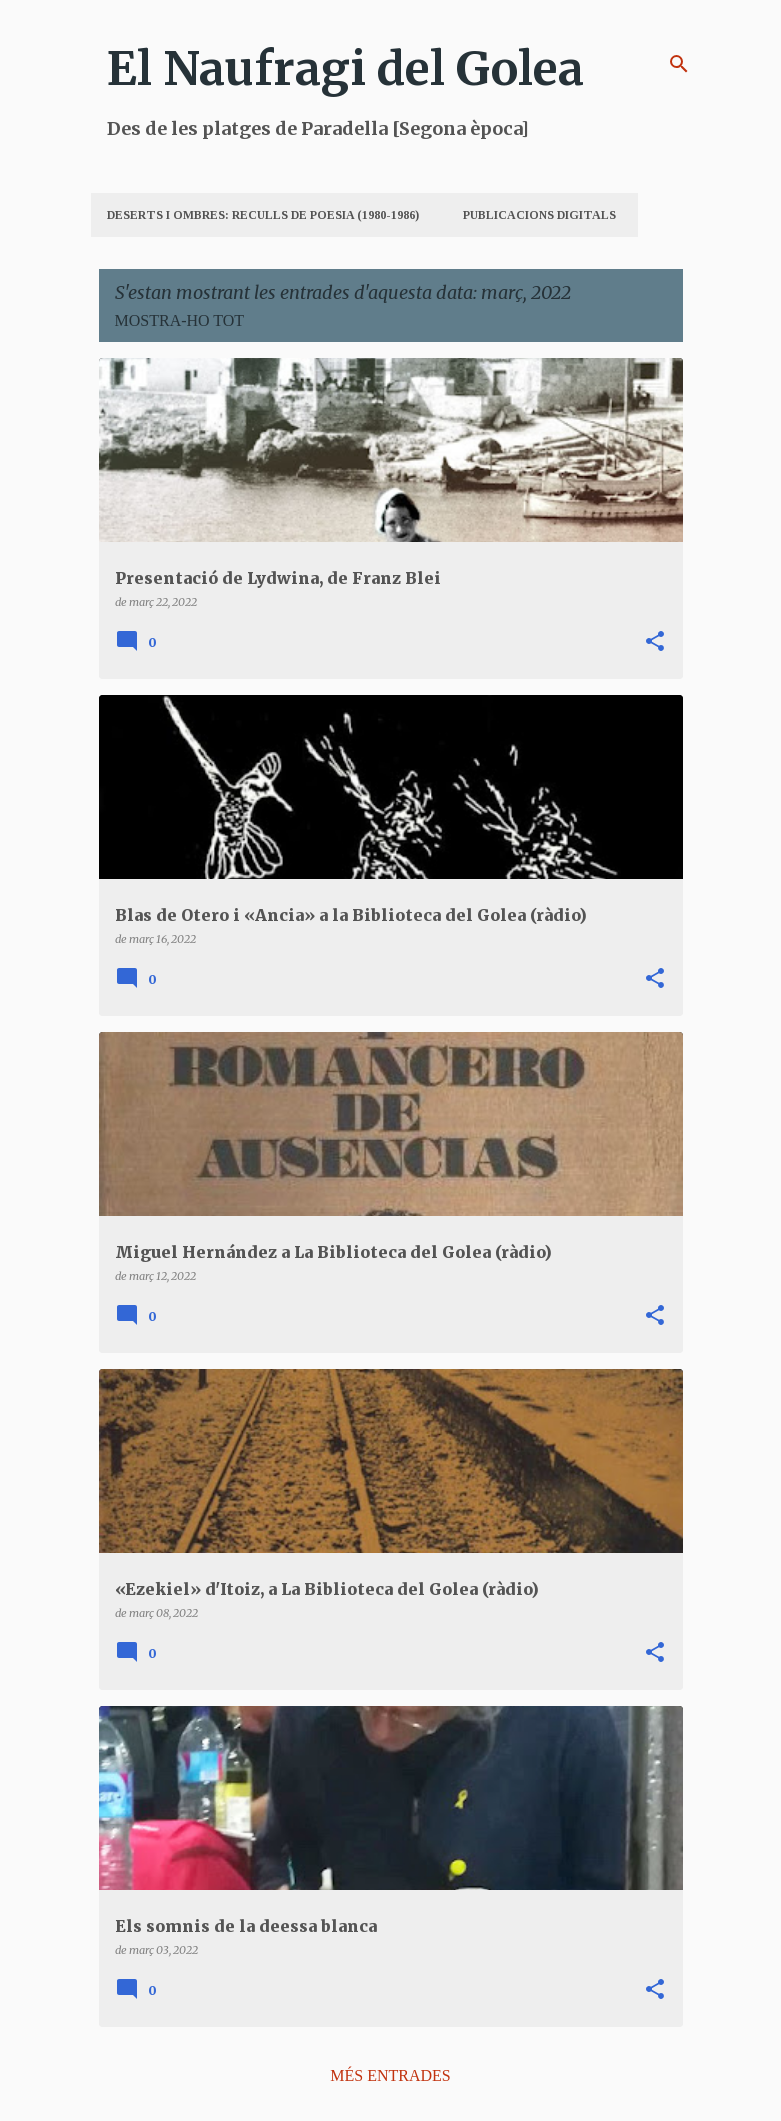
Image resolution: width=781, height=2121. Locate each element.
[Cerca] (679, 64)
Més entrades (390, 2075)
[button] (655, 642)
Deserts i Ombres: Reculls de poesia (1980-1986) (263, 215)
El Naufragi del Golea (345, 69)
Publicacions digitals (539, 215)
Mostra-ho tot (180, 320)
